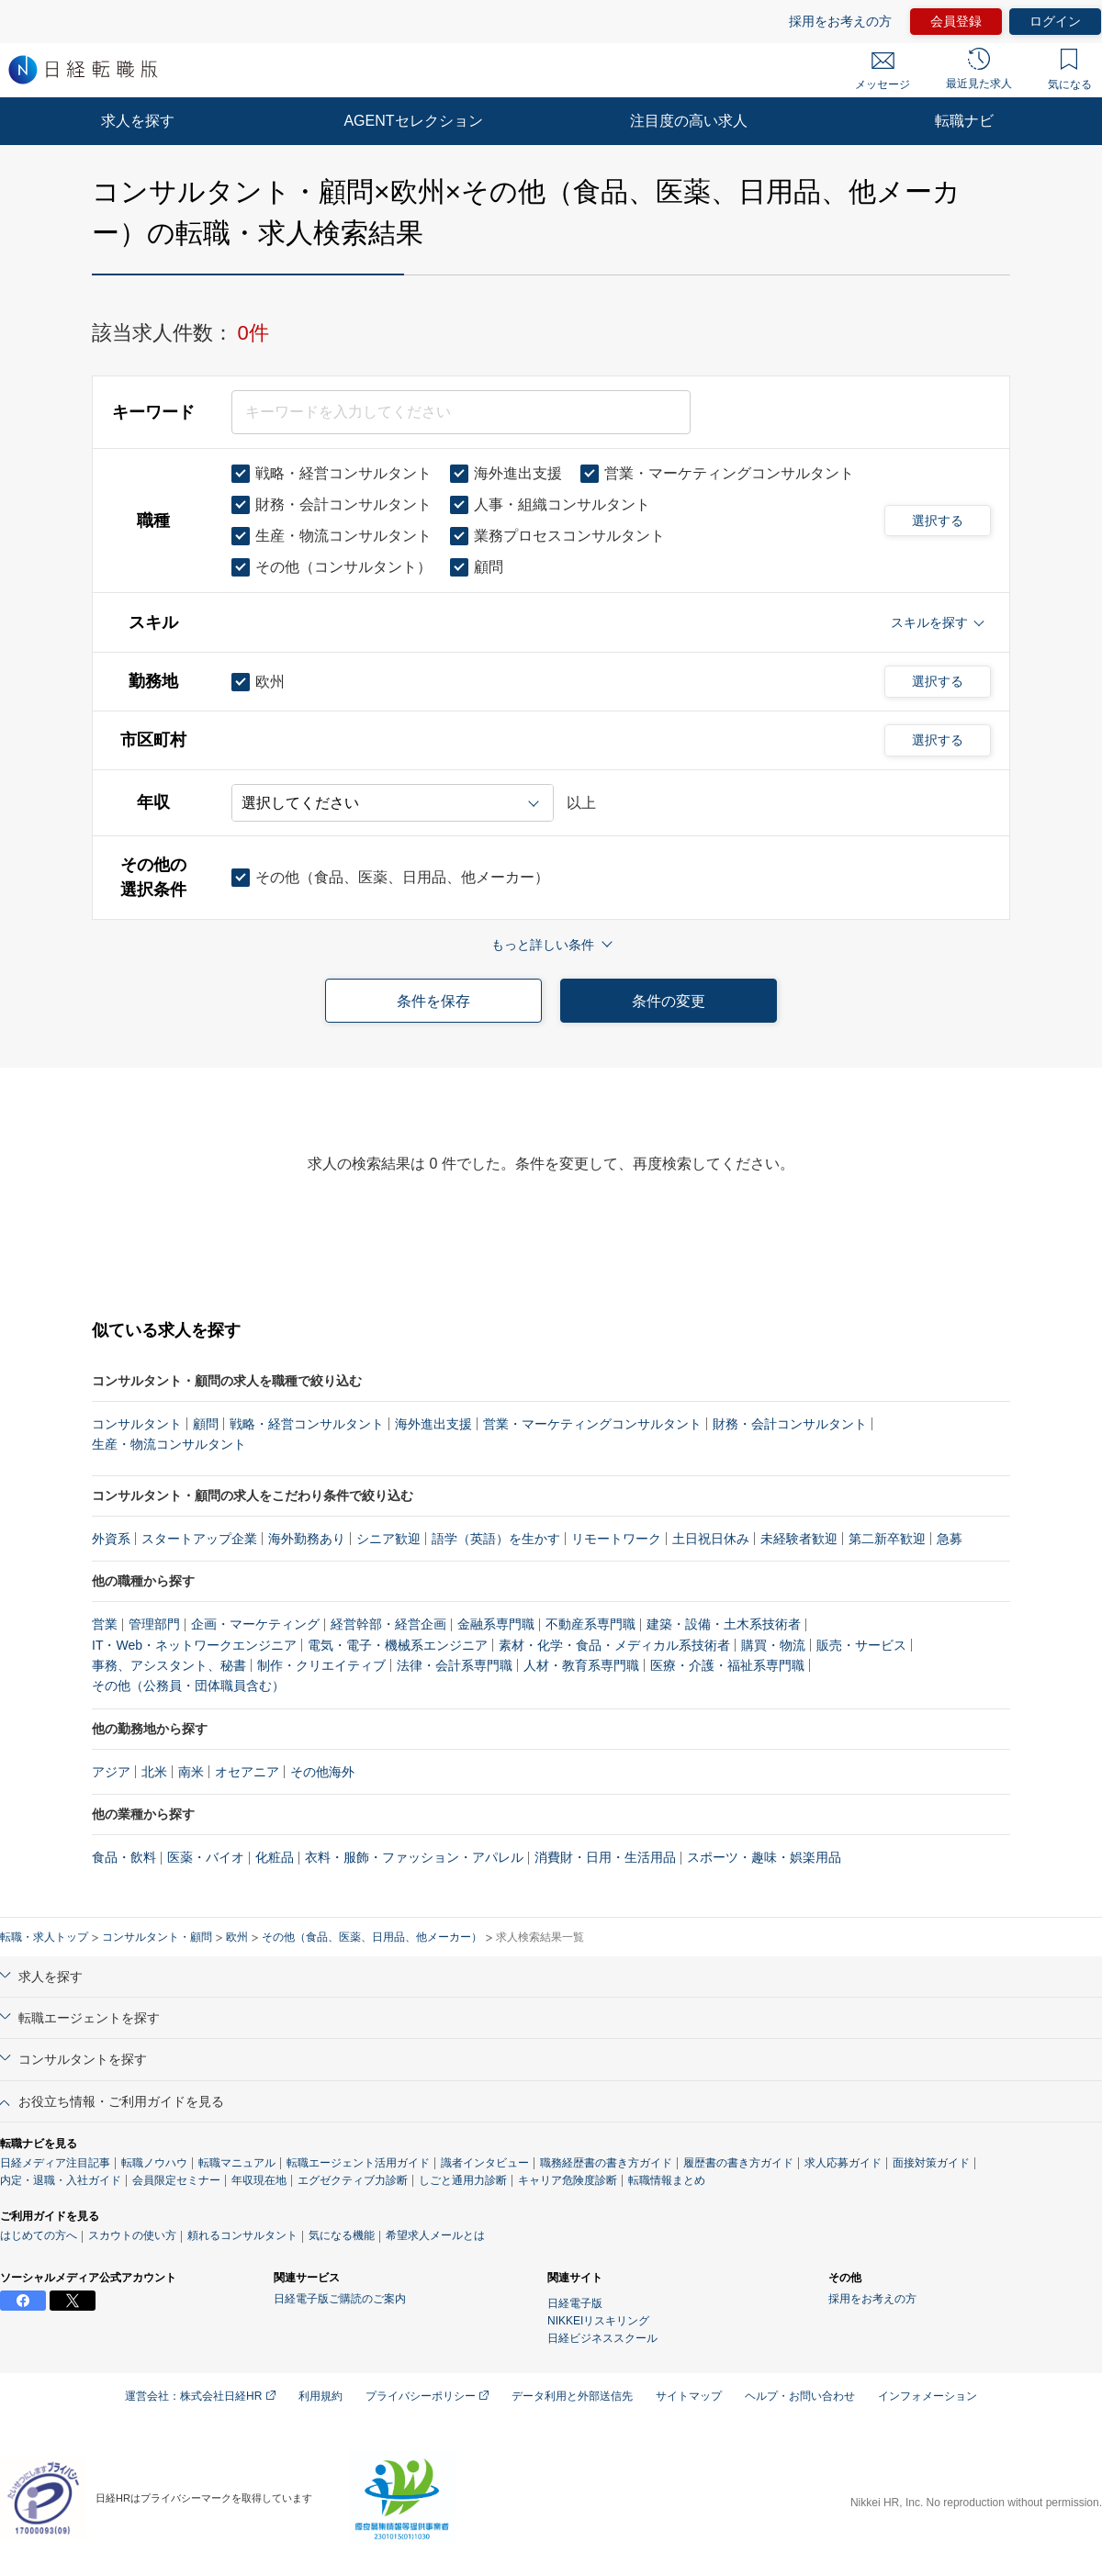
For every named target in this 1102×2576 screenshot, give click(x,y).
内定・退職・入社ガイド (60, 2180)
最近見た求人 (979, 69)
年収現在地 (259, 2180)
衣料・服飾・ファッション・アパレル (414, 1857)
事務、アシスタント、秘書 (169, 1665)
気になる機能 (342, 2235)
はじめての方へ (38, 2235)
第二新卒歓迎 (887, 1538)
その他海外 (322, 1771)
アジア (111, 1771)
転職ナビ (964, 121)
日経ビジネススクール (602, 2338)
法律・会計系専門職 (454, 1665)
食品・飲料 (124, 1857)
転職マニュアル (237, 2162)
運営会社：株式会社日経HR (200, 2396)
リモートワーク (616, 1538)
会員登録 (956, 21)
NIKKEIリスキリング (598, 2320)
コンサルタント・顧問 (157, 1937)
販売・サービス (861, 1645)
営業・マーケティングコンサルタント (592, 1424)
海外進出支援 (433, 1424)
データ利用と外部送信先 (572, 2396)
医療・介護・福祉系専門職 (727, 1665)
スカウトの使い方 (132, 2235)
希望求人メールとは (435, 2235)
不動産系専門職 (590, 1624)
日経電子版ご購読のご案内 (340, 2298)
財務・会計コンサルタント (790, 1424)
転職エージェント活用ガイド (358, 2162)
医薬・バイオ (205, 1857)
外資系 (111, 1538)
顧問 (206, 1424)
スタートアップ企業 (199, 1538)
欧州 (237, 1937)
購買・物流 (773, 1645)
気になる (1070, 70)
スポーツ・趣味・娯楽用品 (764, 1857)
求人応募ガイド (843, 2162)
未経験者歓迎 (799, 1538)
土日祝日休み (710, 1538)
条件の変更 (668, 1001)
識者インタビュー (485, 2162)
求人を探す (137, 121)
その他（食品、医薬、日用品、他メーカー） (372, 1937)
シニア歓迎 (388, 1538)
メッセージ (882, 71)
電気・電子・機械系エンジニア (398, 1645)
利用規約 (320, 2396)
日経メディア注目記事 (55, 2162)
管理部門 (154, 1624)
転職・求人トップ (44, 1937)
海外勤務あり (306, 1538)
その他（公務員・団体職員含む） (188, 1685)
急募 (949, 1538)
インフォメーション (927, 2396)
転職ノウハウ (154, 2162)
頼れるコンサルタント (242, 2235)
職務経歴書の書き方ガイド (606, 2162)
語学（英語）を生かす (496, 1538)
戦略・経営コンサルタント (307, 1424)
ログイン (1055, 21)
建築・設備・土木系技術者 (724, 1624)
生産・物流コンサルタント (169, 1444)
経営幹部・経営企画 (388, 1624)
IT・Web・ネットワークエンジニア (194, 1645)
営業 (105, 1624)
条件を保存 (433, 1001)
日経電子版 (574, 2303)
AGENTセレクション (412, 121)
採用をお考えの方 (840, 21)
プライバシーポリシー (427, 2396)
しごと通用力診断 (463, 2180)
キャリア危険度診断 (567, 2180)
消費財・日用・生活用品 (605, 1857)
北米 (154, 1771)
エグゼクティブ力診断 (353, 2180)
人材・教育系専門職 (581, 1665)
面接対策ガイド (931, 2162)
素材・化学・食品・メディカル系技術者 (614, 1645)
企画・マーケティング (255, 1624)
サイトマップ (689, 2396)
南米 (191, 1771)
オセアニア (247, 1771)
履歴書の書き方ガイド (738, 2162)
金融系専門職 (495, 1624)
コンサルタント (137, 1424)
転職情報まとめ (666, 2180)
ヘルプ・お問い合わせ (800, 2396)
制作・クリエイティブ (321, 1665)
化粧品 (274, 1857)
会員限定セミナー (176, 2180)
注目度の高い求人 (689, 121)
